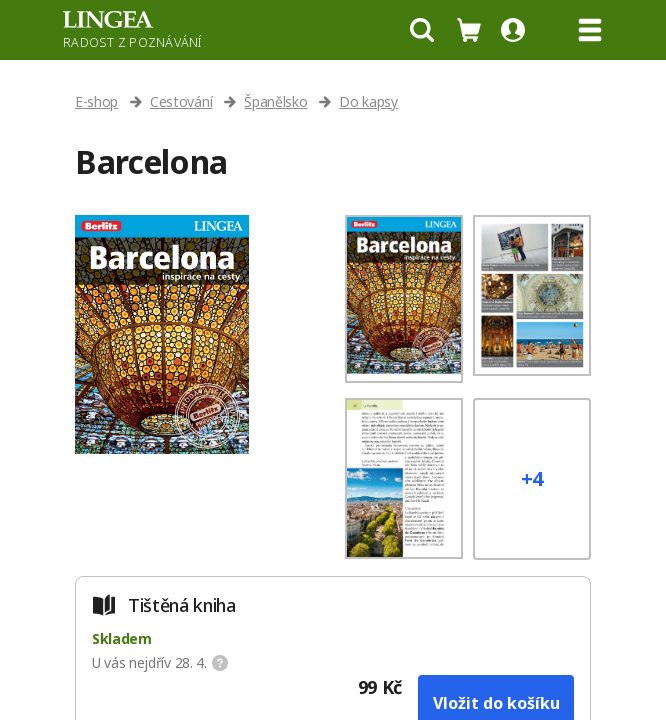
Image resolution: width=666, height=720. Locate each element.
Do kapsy (368, 101)
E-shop (96, 101)
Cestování (181, 101)
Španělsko (275, 101)
